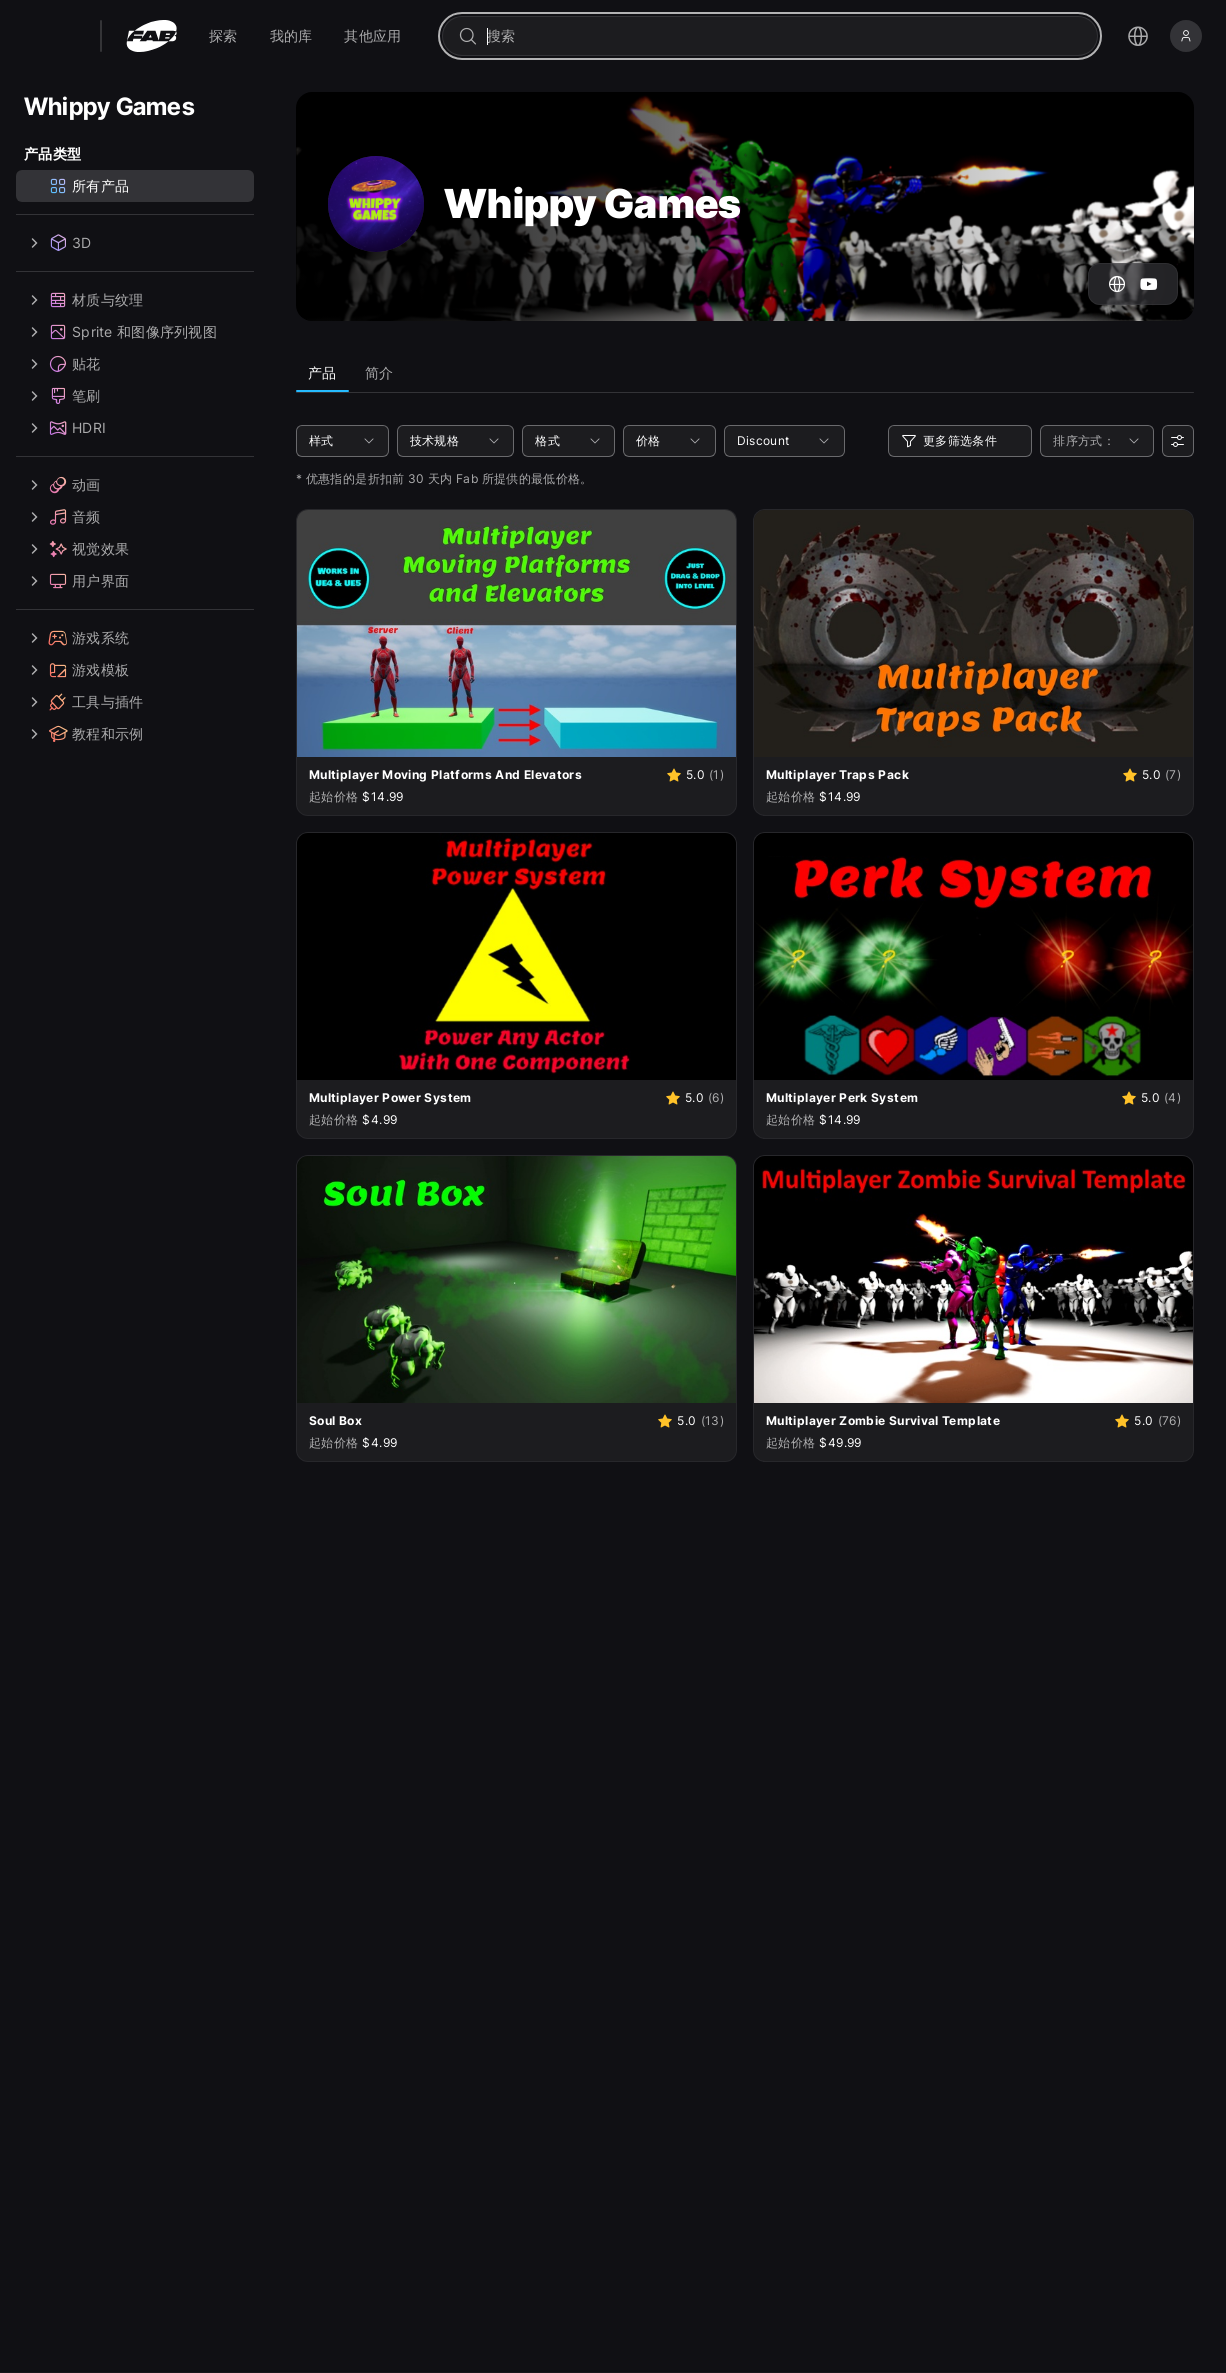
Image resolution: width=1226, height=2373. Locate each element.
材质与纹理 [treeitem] (83, 300)
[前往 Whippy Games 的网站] (1117, 284)
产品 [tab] (322, 372)
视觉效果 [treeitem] (76, 549)
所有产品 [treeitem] (88, 186)
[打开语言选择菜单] (1138, 36)
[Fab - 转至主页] (151, 36)
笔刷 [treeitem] (62, 396)
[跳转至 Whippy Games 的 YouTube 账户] (1149, 284)
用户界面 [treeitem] (76, 581)
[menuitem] (223, 36)
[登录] (1186, 36)
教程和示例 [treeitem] (83, 734)
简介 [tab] (379, 372)
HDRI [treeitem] (65, 428)
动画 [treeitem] (62, 485)
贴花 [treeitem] (62, 364)
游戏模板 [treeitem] (76, 670)
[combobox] (784, 36)
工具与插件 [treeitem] (83, 702)
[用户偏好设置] (1178, 441)
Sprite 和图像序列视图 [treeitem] (120, 332)
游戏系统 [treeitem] (76, 638)
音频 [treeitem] (62, 517)
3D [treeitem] (58, 243)
